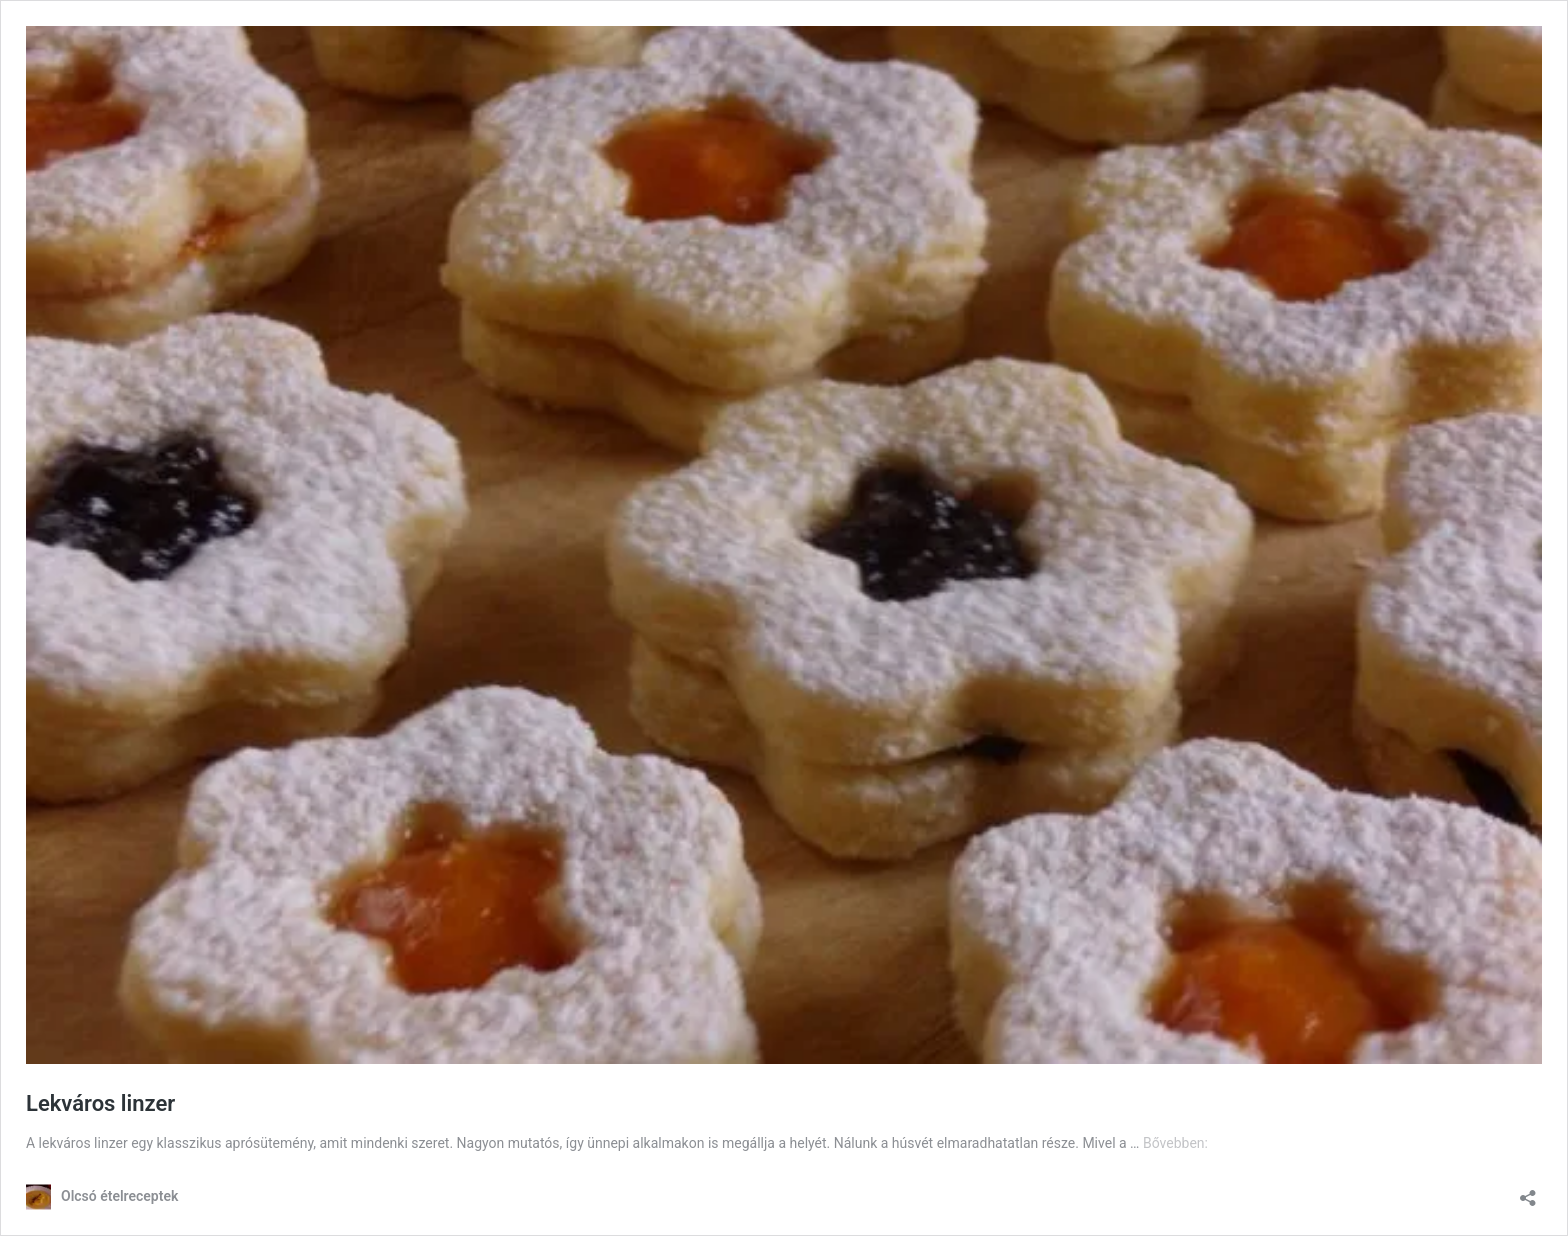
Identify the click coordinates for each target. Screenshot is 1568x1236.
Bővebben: (1175, 1143)
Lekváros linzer (100, 1103)
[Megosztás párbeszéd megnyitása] (1528, 1191)
